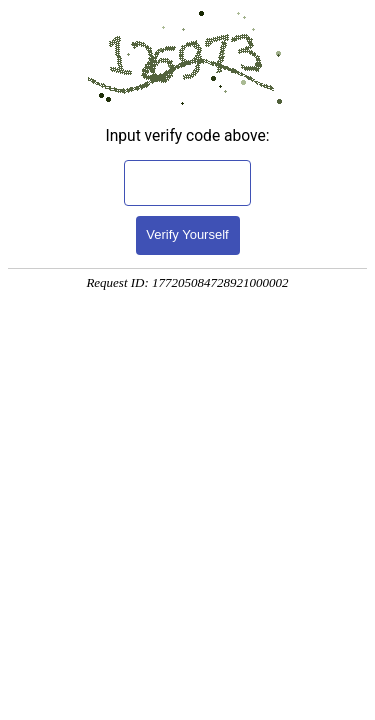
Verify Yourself (187, 234)
